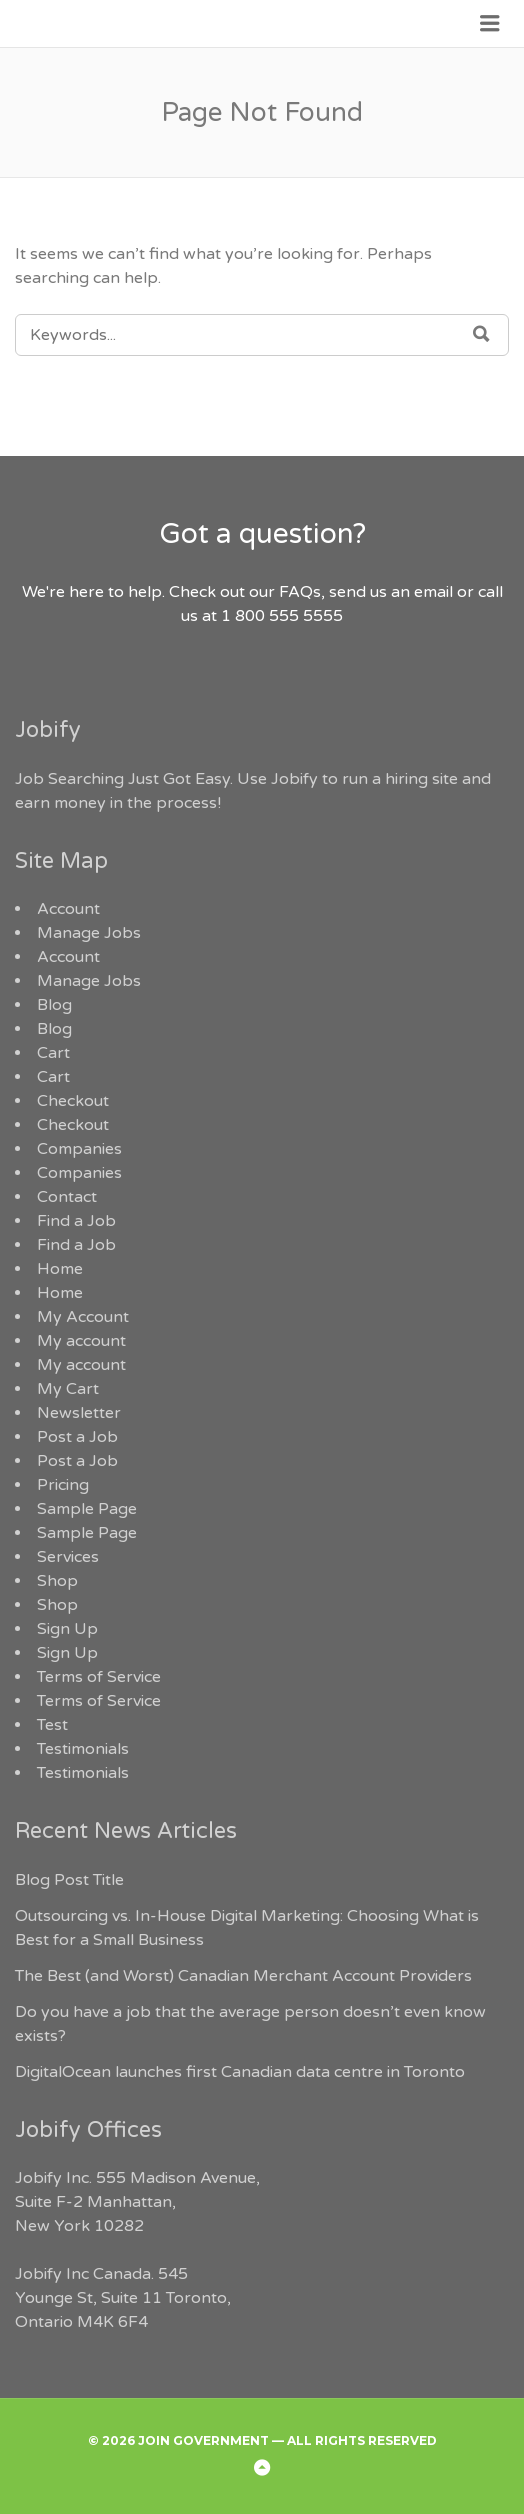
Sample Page (87, 1509)
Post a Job (77, 1437)
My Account (83, 1317)
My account (81, 1341)
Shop (57, 1581)
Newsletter (79, 1413)
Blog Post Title (69, 1880)
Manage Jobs (89, 933)
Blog (54, 1005)
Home (60, 1269)
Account (68, 909)
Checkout (73, 1101)
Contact (67, 1197)
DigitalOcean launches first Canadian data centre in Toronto (240, 2072)
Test (52, 1725)
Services (68, 1557)
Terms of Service (99, 1677)
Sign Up (67, 1629)
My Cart (68, 1389)
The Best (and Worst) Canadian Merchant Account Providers (243, 1976)
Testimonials (83, 1749)
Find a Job (76, 1221)
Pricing (63, 1485)
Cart (53, 1053)
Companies (79, 1149)
